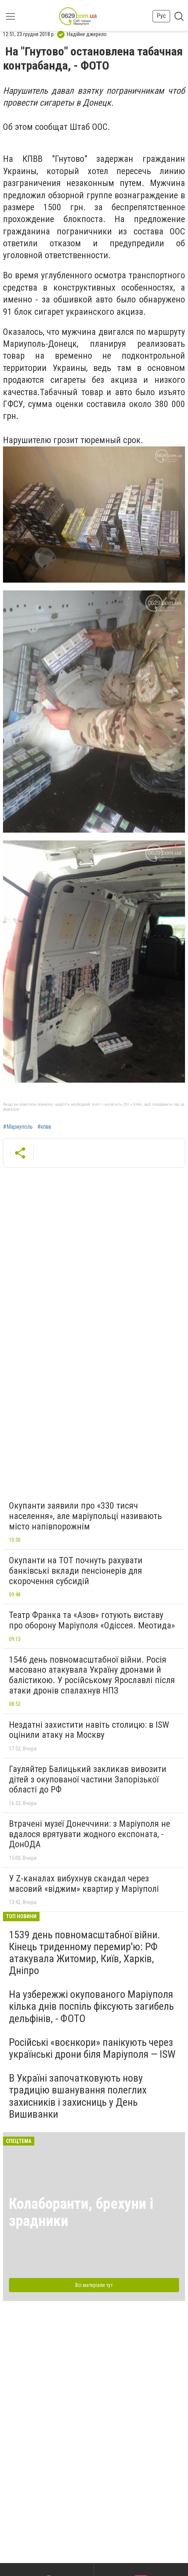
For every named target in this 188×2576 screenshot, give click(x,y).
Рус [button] (161, 15)
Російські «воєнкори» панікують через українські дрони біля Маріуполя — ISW (92, 2048)
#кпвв (44, 1127)
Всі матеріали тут (94, 2285)
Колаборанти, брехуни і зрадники (81, 2212)
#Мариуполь (18, 1127)
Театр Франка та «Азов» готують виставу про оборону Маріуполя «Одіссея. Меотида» (92, 1620)
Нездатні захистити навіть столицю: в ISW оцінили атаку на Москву (89, 1730)
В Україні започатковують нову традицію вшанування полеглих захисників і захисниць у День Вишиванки (78, 2096)
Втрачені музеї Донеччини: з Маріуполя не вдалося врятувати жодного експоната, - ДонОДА (89, 1834)
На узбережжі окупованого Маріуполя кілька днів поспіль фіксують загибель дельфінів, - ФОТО (91, 2006)
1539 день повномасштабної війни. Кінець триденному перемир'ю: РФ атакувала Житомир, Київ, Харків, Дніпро (84, 1953)
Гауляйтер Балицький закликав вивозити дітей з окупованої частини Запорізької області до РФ (87, 1779)
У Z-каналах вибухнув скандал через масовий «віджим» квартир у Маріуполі (84, 1883)
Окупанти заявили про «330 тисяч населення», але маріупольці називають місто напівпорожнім (85, 1515)
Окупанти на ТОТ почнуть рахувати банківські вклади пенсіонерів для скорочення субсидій (75, 1570)
